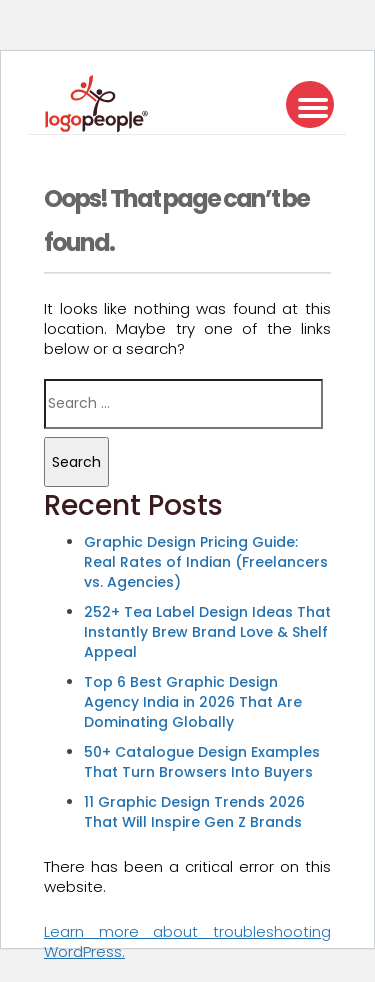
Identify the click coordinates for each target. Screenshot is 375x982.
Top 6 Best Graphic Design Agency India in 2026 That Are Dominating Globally (193, 702)
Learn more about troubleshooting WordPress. (187, 941)
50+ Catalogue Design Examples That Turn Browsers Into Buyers (202, 762)
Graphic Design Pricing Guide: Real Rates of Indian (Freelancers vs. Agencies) (206, 562)
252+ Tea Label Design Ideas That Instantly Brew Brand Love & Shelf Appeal (207, 632)
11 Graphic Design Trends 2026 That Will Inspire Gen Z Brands (194, 812)
